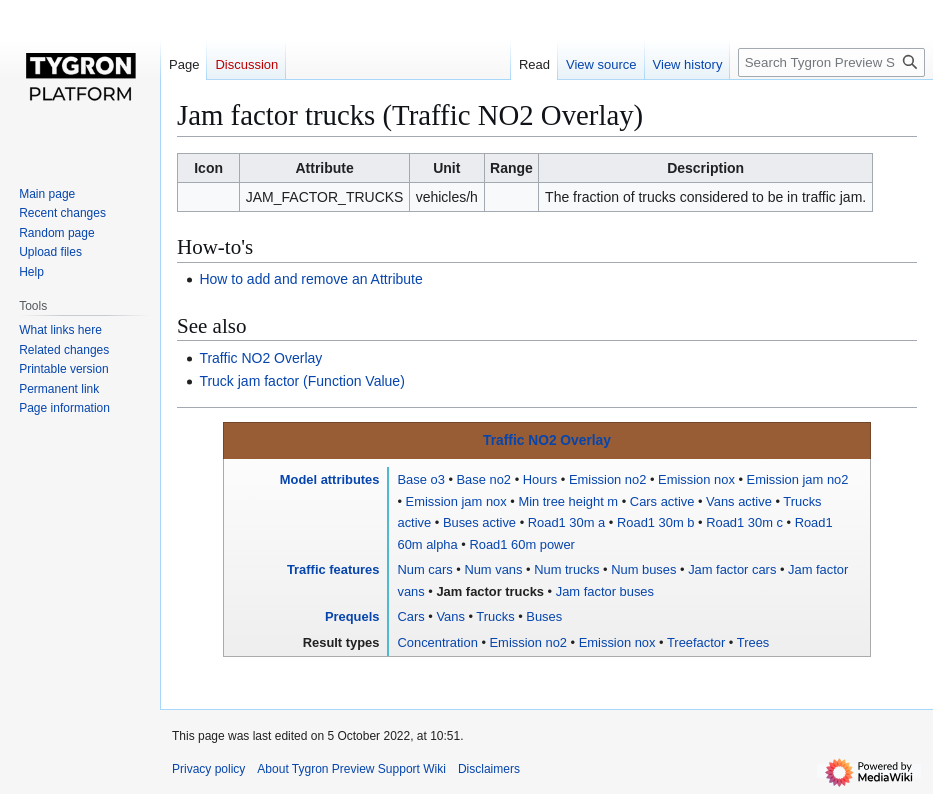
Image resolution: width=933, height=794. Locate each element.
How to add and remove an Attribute (310, 279)
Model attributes (330, 479)
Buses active (479, 522)
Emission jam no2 (798, 479)
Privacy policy (208, 769)
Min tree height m (568, 501)
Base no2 (484, 479)
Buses (544, 616)
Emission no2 (607, 479)
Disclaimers (489, 769)
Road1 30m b (656, 522)
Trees (753, 642)
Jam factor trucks (490, 591)
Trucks (495, 616)
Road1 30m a (567, 522)
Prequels (352, 616)
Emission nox (696, 479)
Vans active (739, 501)
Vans (450, 616)
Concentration (437, 642)
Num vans (493, 569)
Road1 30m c (744, 522)
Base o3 (420, 479)
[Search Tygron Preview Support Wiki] (831, 62)
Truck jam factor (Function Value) (301, 381)
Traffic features (333, 569)
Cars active (662, 501)
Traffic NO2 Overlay (260, 358)
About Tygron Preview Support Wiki (351, 769)
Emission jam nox (456, 501)
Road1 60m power (521, 544)
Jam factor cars (732, 569)
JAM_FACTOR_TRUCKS (325, 197)
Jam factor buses (605, 591)
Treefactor (696, 642)
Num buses (643, 569)
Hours (540, 479)
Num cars (424, 569)
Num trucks (566, 569)
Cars (410, 616)
